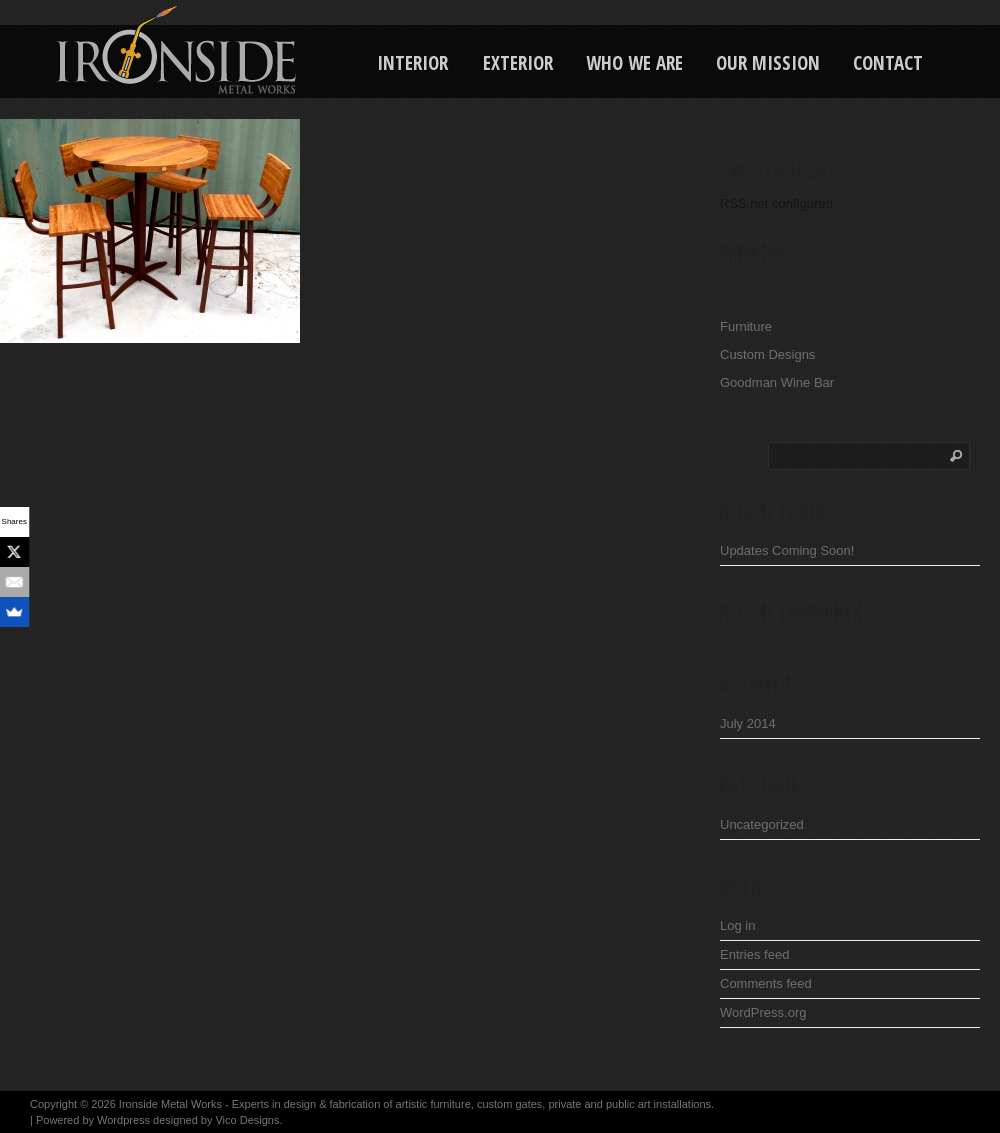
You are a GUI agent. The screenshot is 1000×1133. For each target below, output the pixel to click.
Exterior (518, 63)
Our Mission (768, 63)
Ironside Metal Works (170, 1104)
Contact (888, 63)
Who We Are (634, 63)
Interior (412, 63)
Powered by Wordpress (93, 1120)
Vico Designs (247, 1120)
